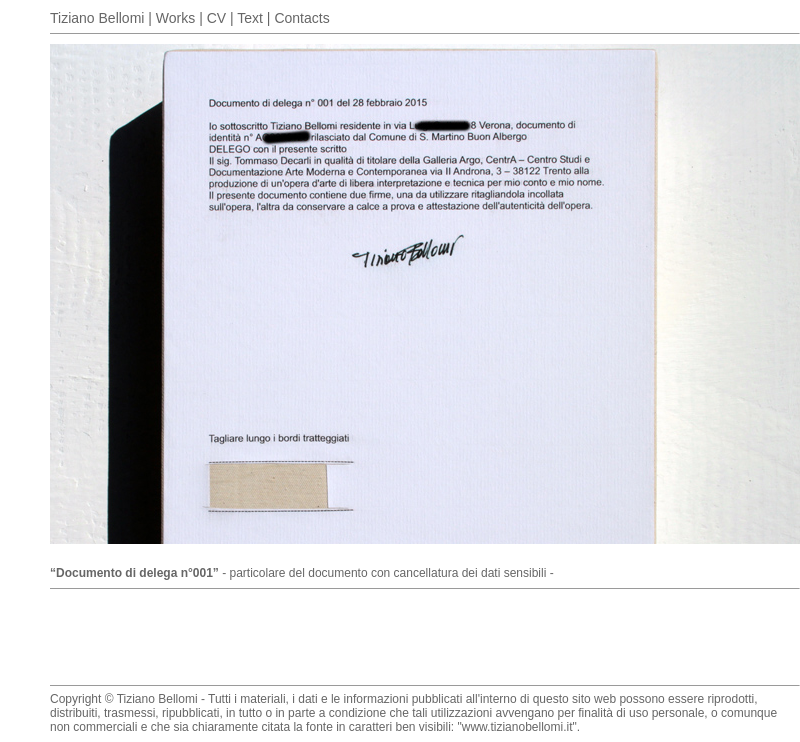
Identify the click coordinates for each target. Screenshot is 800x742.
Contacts (301, 18)
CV (216, 18)
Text (250, 18)
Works (175, 18)
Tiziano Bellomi (97, 18)
